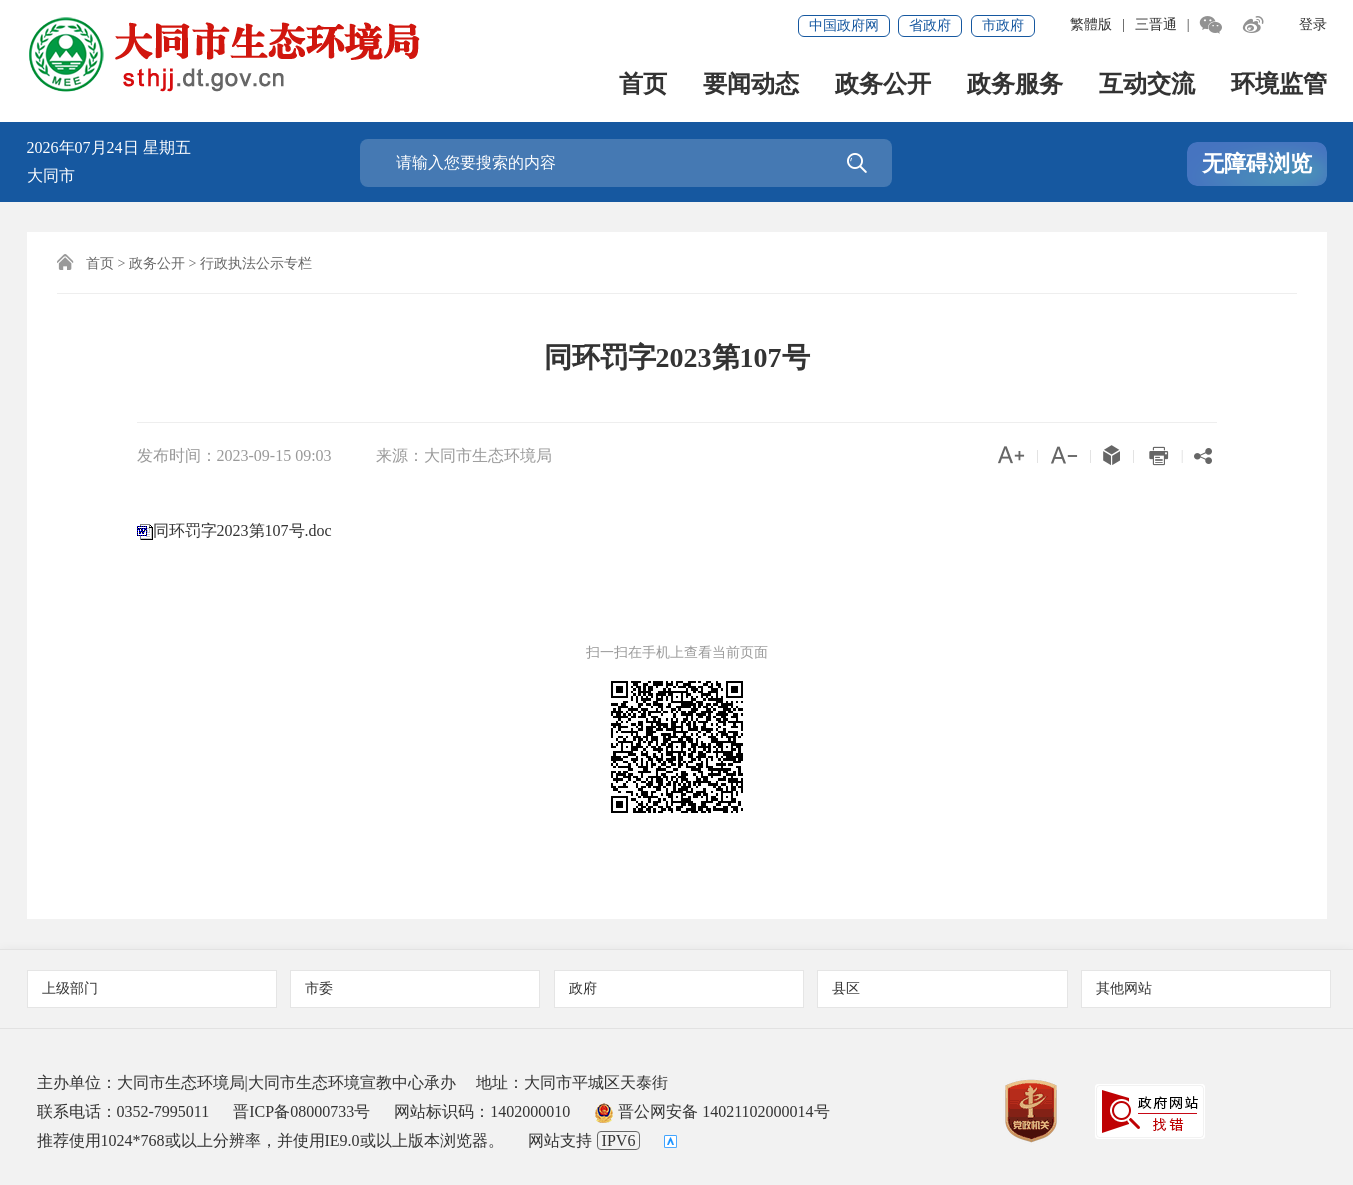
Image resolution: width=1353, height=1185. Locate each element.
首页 (643, 85)
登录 (1313, 24)
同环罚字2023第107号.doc (242, 530)
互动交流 (1147, 85)
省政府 (930, 25)
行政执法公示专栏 (256, 263)
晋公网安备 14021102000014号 (711, 1111)
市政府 (1003, 25)
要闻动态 (751, 85)
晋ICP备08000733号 (301, 1111)
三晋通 (1156, 24)
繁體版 (1091, 24)
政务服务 (1015, 85)
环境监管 (1279, 85)
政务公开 (883, 85)
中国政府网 (844, 25)
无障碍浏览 (1257, 163)
